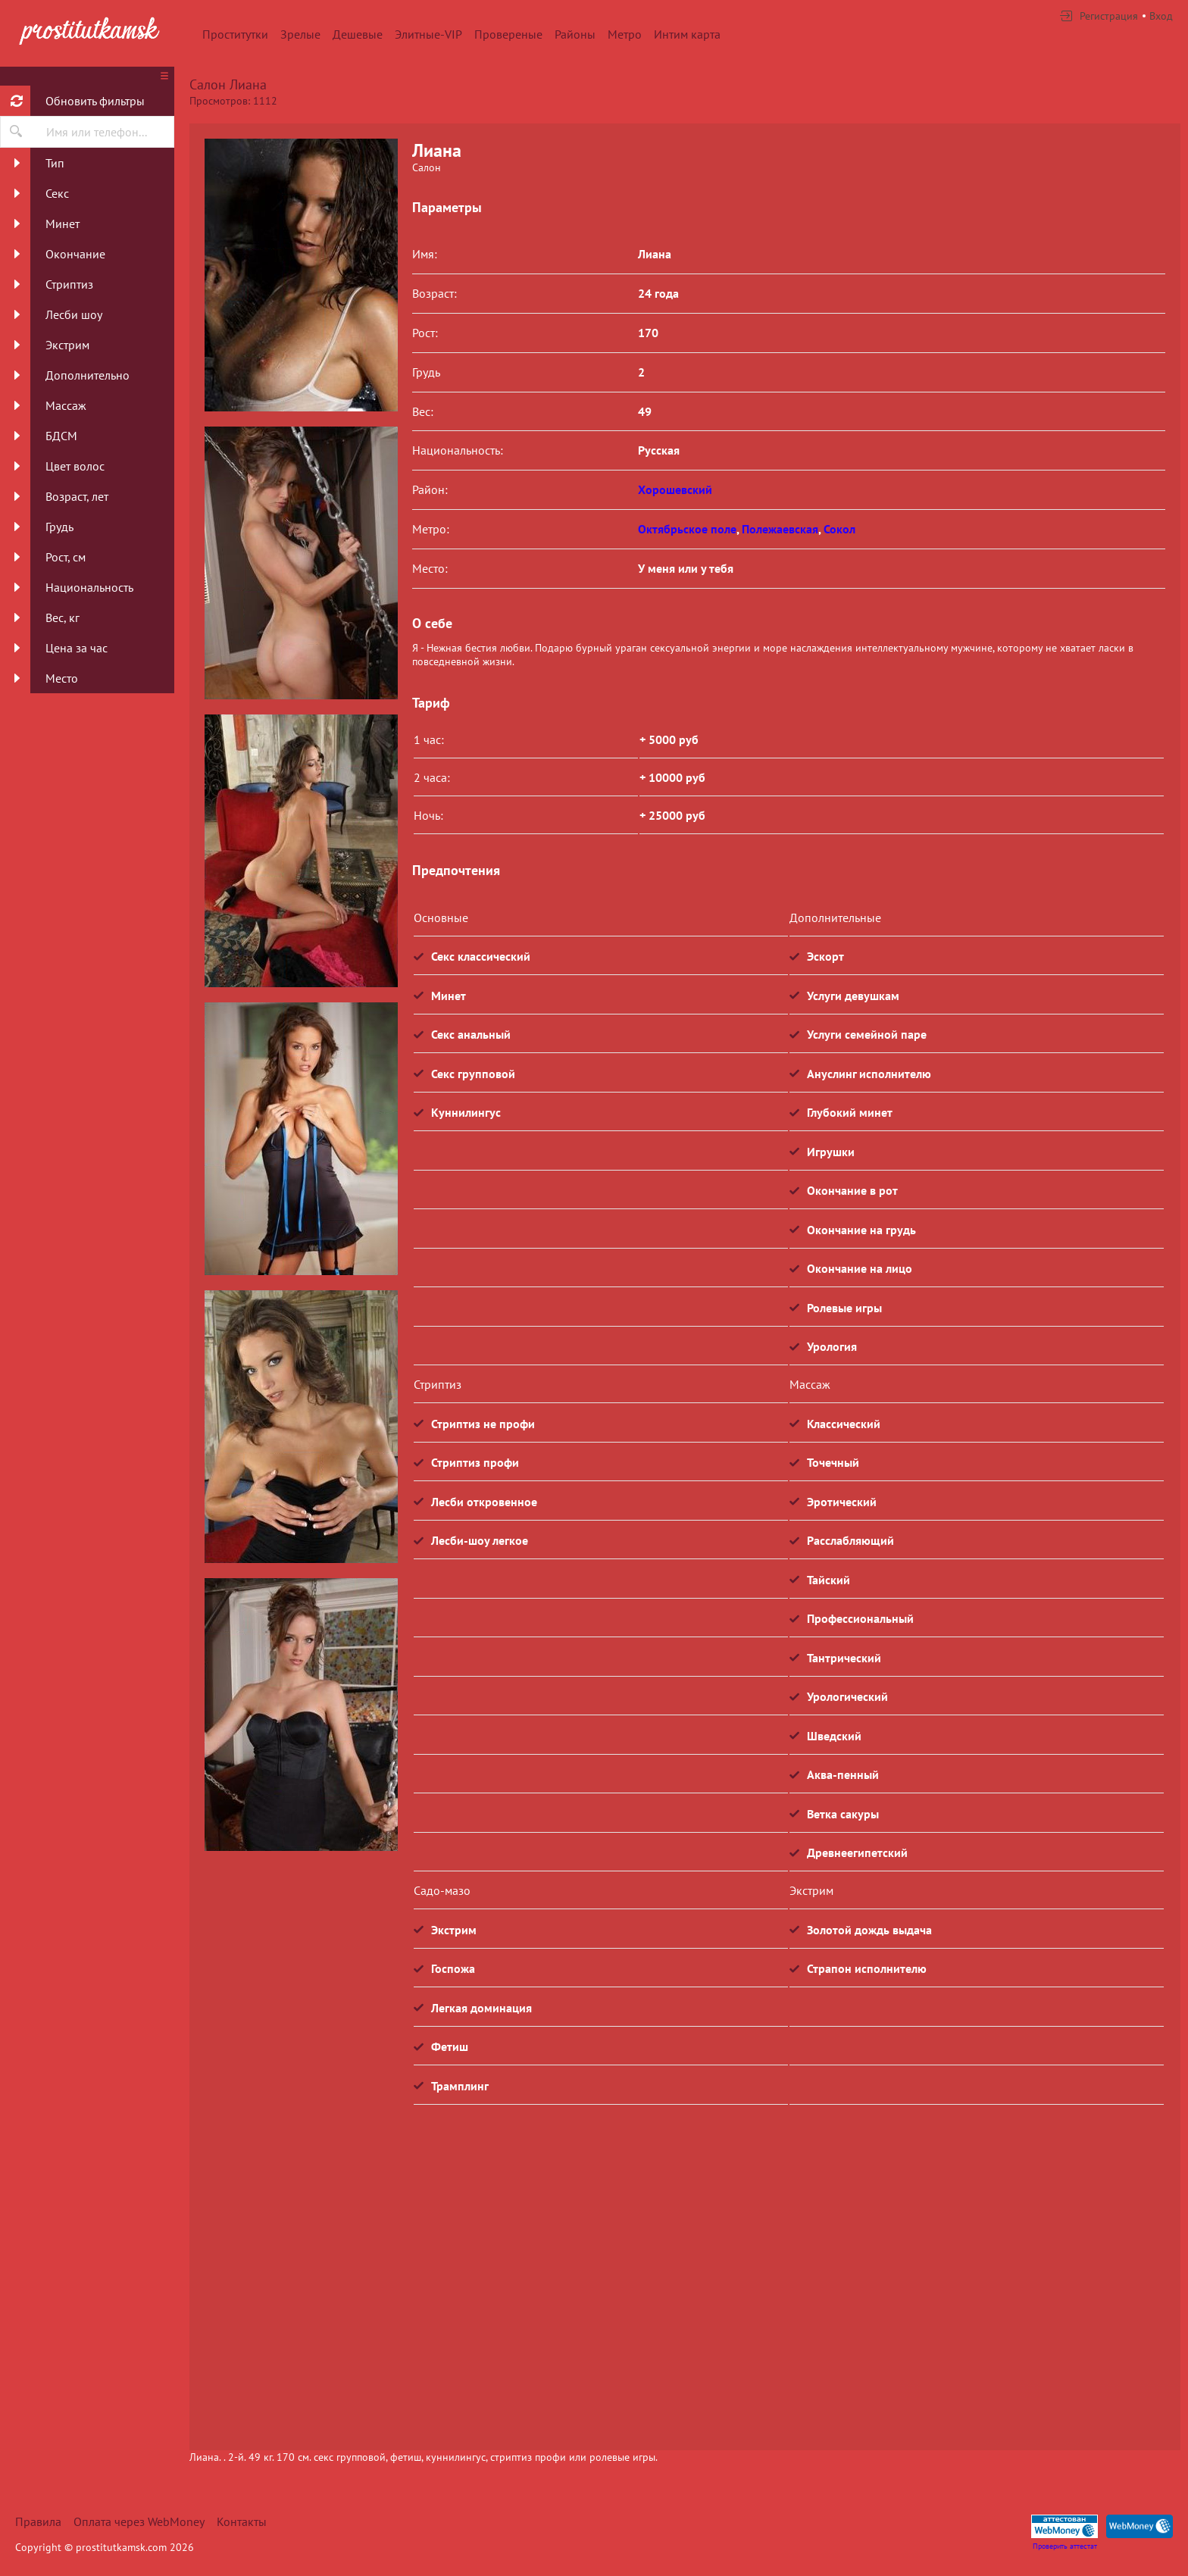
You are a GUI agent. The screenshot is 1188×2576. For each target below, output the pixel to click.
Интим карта (687, 34)
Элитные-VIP (428, 34)
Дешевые (358, 34)
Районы (575, 34)
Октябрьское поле (687, 528)
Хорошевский (675, 489)
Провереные (508, 34)
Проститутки (235, 34)
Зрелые (300, 34)
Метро (625, 34)
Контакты (242, 2521)
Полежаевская (780, 528)
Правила (38, 2521)
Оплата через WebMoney (139, 2521)
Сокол (839, 528)
